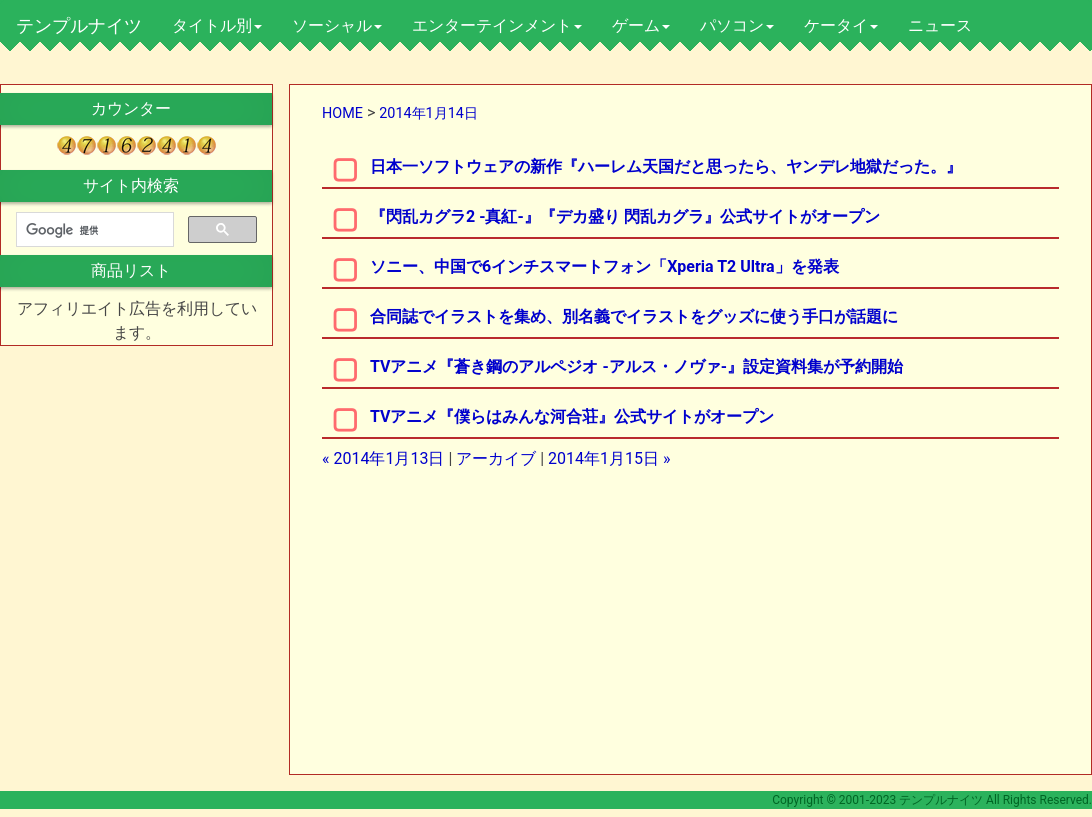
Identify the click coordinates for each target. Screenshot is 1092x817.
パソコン (737, 25)
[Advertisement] (521, 627)
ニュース (940, 25)
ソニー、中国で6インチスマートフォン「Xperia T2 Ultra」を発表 (604, 266)
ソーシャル (337, 25)
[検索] (93, 230)
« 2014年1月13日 (383, 458)
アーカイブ (496, 458)
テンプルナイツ (79, 25)
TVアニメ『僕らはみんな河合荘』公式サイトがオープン (572, 416)
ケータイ (841, 25)
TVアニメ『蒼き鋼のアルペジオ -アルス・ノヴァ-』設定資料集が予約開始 (636, 366)
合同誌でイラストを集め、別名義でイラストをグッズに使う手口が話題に (634, 316)
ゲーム (641, 25)
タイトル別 (217, 25)
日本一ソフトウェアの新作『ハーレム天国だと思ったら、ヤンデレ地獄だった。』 (666, 166)
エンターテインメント (497, 25)
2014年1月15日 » (609, 458)
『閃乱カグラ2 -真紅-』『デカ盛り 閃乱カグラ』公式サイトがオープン (625, 216)
